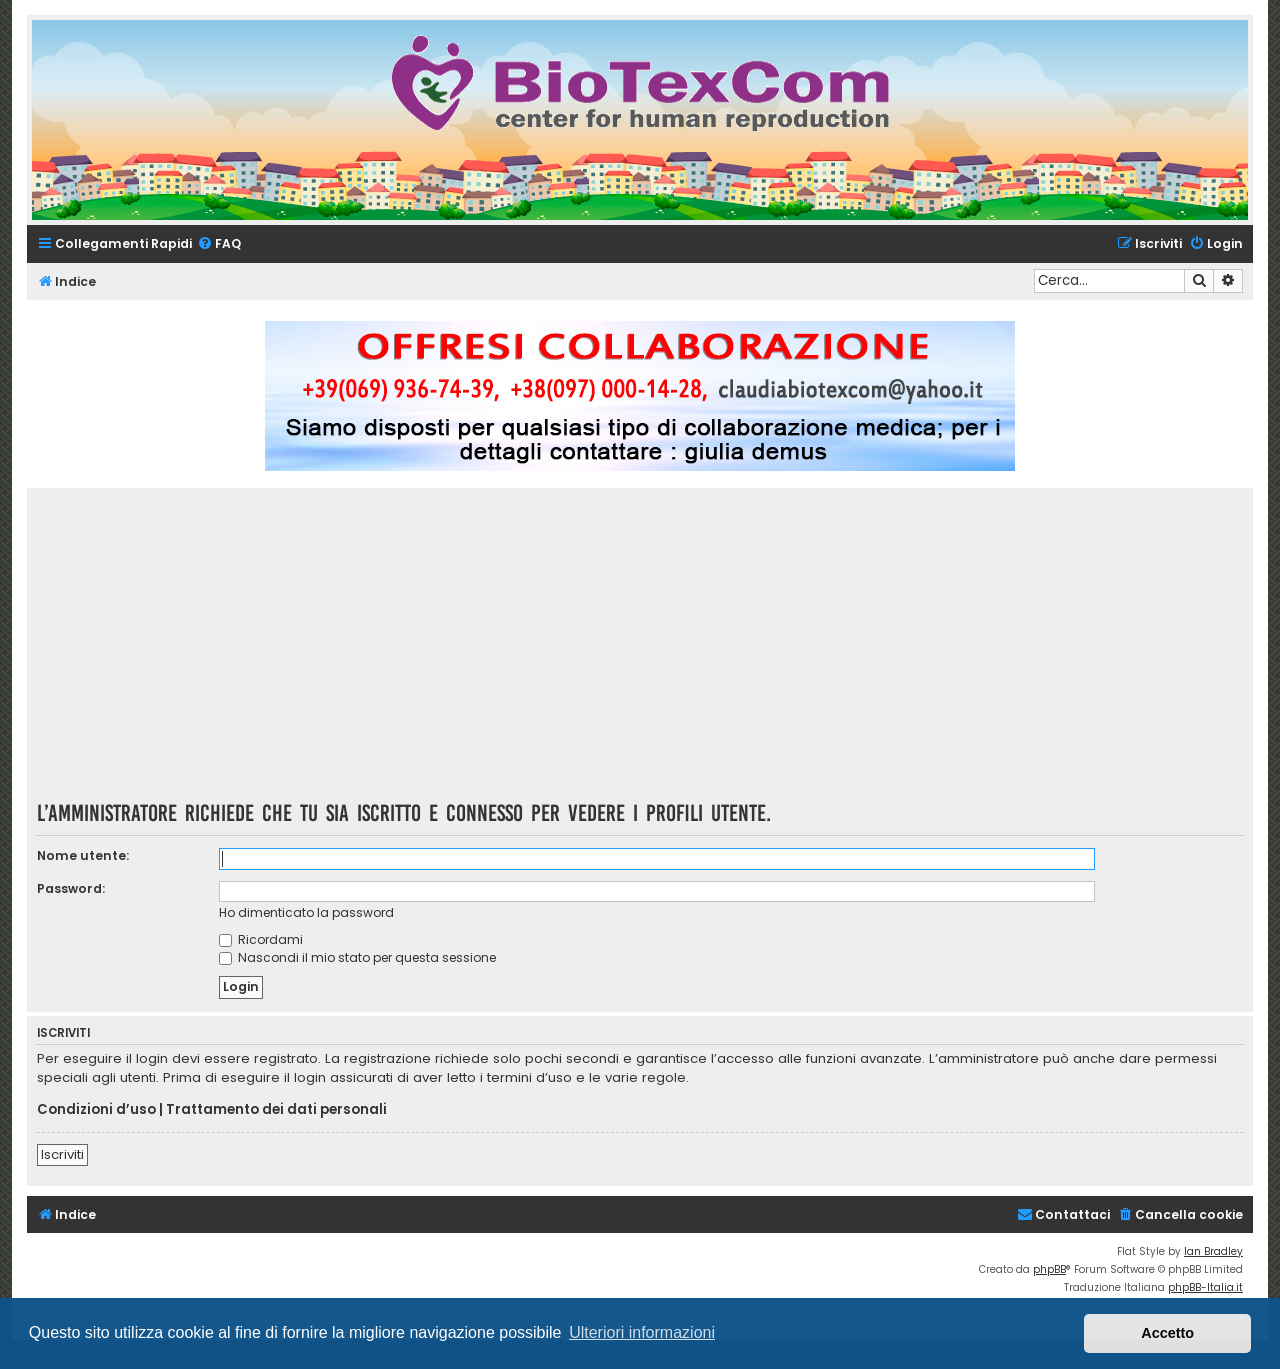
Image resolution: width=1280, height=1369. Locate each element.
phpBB (1049, 1269)
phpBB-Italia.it (1205, 1287)
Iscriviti (62, 1154)
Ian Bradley (1213, 1251)
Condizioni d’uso (96, 1110)
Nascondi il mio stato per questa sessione (357, 957)
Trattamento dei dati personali (276, 1110)
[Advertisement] (640, 651)
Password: (71, 888)
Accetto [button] (1167, 1333)
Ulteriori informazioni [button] (642, 1332)
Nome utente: (83, 855)
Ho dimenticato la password (306, 912)
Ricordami (261, 939)
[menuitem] (219, 244)
